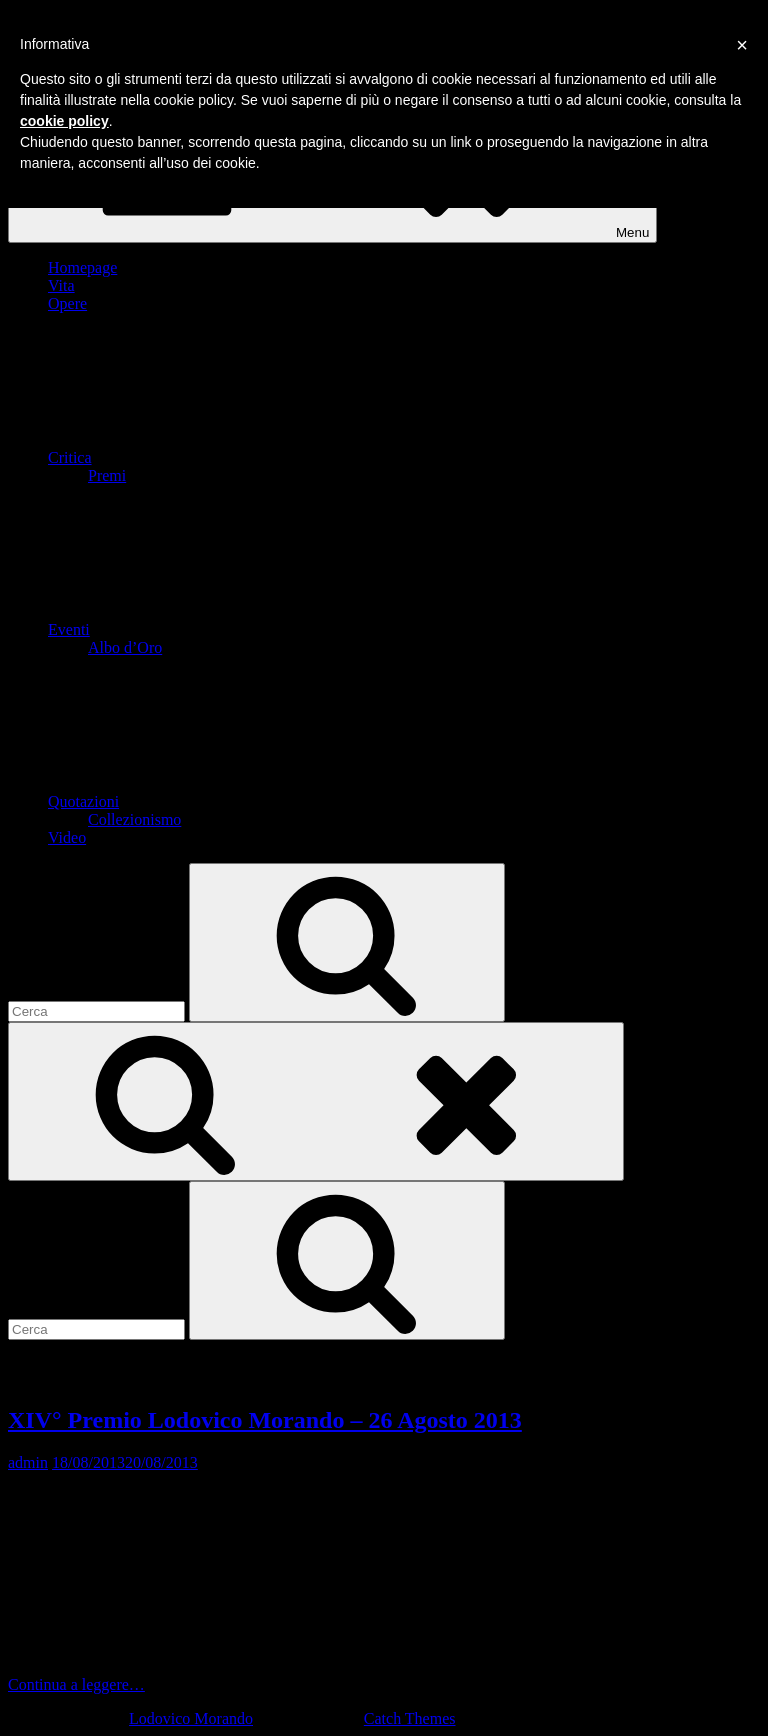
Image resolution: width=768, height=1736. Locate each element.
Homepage (82, 267)
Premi (107, 475)
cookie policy (64, 121)
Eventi (219, 629)
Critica (220, 457)
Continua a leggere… (226, 1684)
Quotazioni (233, 801)
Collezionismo (134, 819)
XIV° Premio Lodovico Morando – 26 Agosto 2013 (265, 1420)
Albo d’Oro (125, 647)
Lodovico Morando (191, 1718)
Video (67, 837)
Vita (61, 285)
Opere (67, 303)
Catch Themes (410, 1718)
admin (28, 1462)
